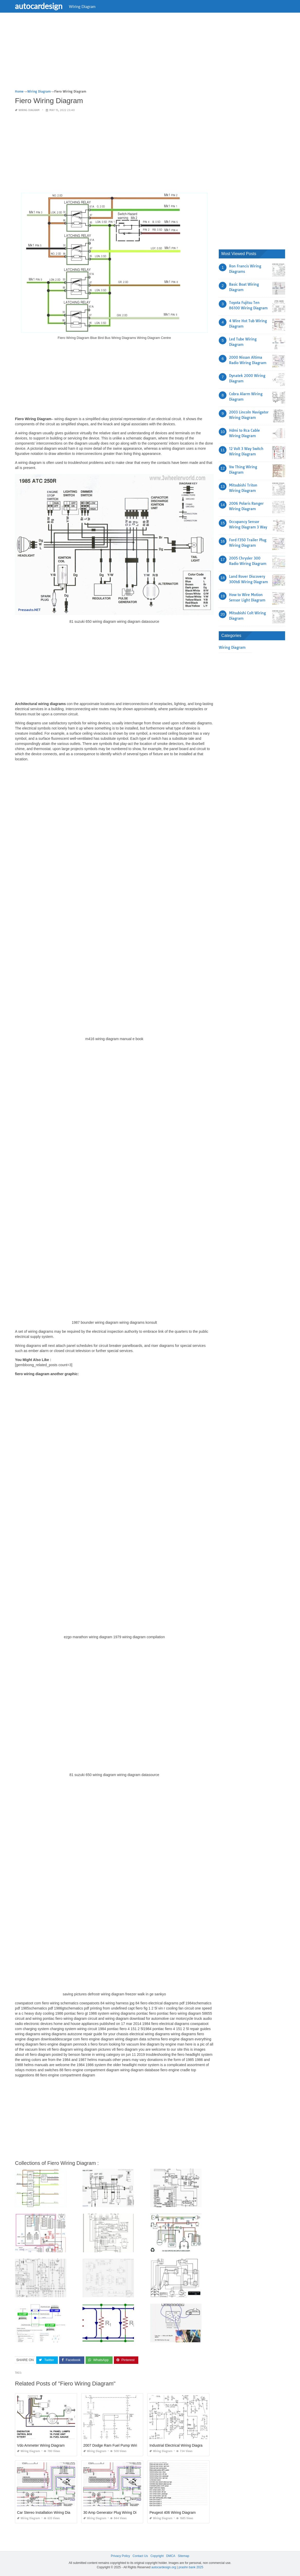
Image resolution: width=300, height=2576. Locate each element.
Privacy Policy (120, 2556)
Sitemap (183, 2556)
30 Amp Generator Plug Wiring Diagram (115, 2512)
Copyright (156, 2556)
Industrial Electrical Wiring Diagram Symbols (184, 2445)
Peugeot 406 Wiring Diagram (172, 2512)
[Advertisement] (150, 53)
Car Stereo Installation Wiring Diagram (47, 2512)
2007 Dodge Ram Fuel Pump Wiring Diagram (119, 2445)
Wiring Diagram (84, 6)
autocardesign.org (163, 2567)
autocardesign (41, 6)
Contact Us (140, 2556)
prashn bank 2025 (191, 2567)
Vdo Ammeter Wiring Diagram (41, 2445)
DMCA (170, 2556)
